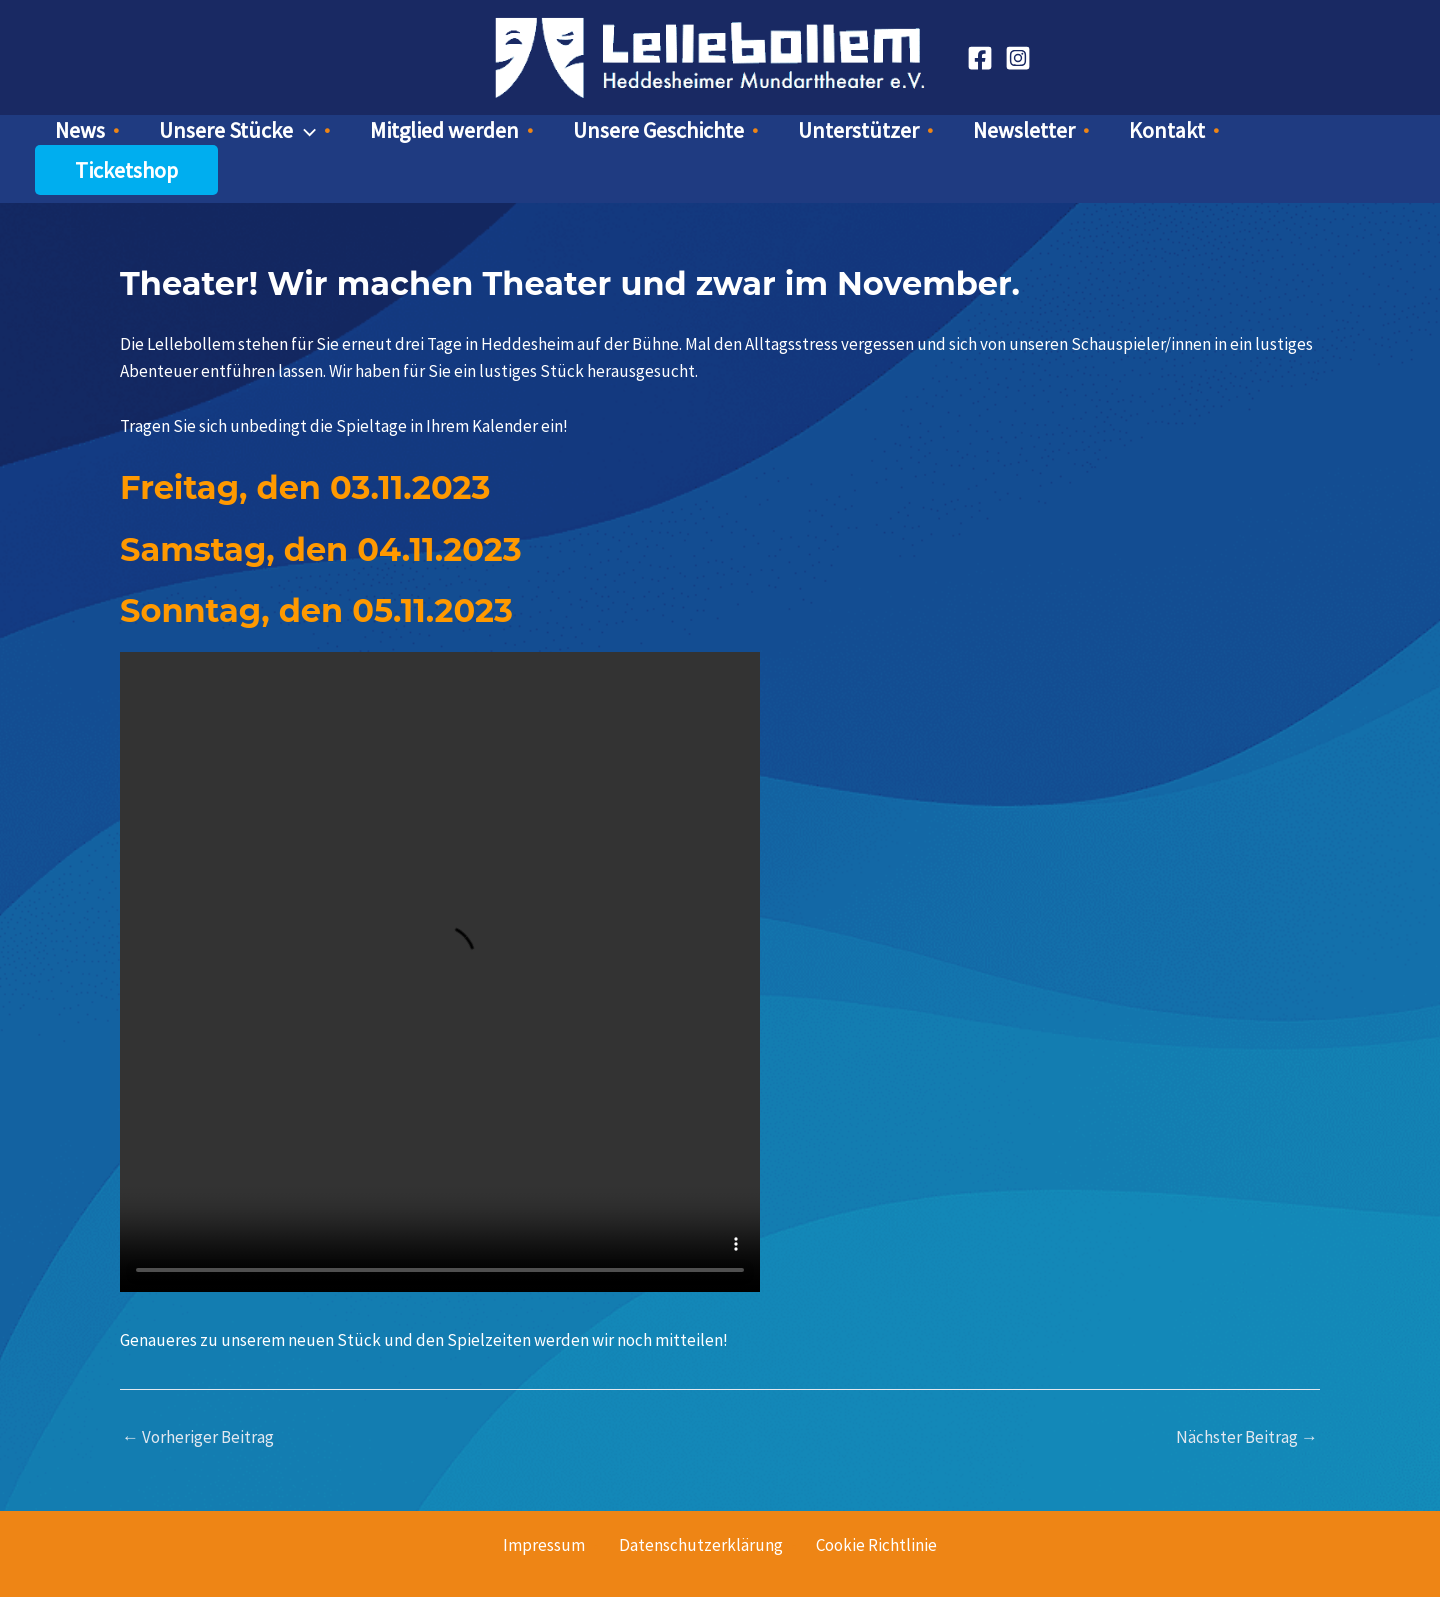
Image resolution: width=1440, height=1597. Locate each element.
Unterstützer (835, 135)
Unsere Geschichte (660, 135)
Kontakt (1094, 135)
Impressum (547, 1510)
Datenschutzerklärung (701, 1510)
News (156, 135)
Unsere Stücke (288, 135)
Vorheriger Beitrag (198, 1402)
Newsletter (976, 135)
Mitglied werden (471, 135)
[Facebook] (980, 58)
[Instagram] (1018, 58)
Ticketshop (1232, 135)
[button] (355, 135)
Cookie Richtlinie (874, 1510)
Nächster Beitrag (1247, 1402)
